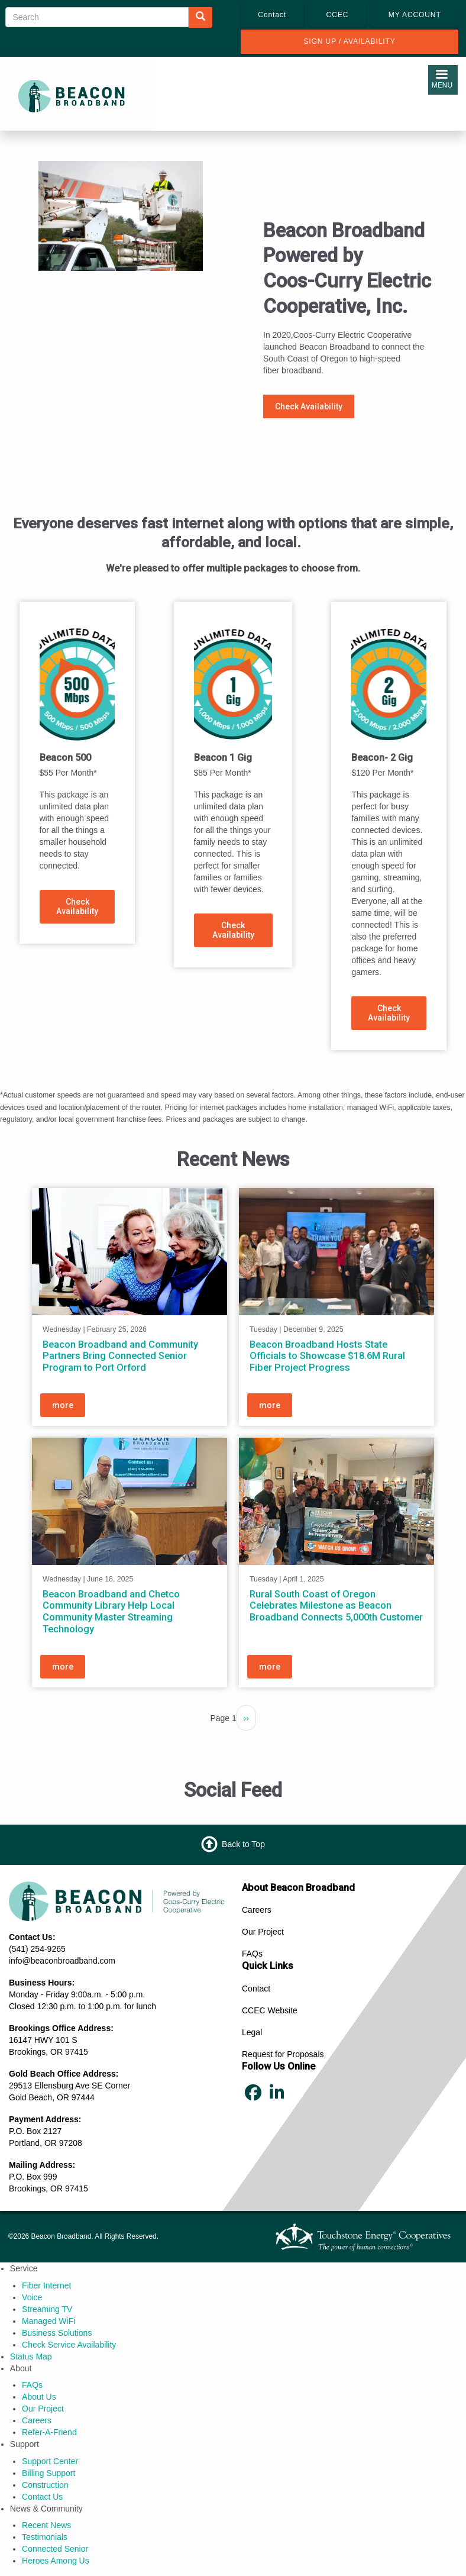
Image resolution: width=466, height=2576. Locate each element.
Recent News (46, 2525)
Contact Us (42, 2496)
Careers (256, 1910)
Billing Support (48, 2473)
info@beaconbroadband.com (62, 1960)
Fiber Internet (46, 2285)
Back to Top (243, 1843)
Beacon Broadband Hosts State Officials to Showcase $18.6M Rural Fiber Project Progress (327, 1356)
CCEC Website (269, 2010)
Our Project (263, 1931)
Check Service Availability (69, 2344)
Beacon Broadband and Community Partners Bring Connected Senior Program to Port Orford (120, 1356)
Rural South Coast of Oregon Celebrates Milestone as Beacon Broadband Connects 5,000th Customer (336, 1606)
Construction (45, 2485)
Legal (252, 2032)
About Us (39, 2396)
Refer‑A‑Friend (49, 2432)
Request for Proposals (283, 2054)
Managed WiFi (48, 2321)
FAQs (252, 1953)
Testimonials (44, 2537)
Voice (32, 2297)
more (62, 1405)
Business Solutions (57, 2333)
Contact (256, 1988)
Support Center (50, 2461)
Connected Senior (55, 2549)
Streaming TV (47, 2309)
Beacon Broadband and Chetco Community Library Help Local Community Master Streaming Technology (111, 1612)
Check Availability (308, 406)
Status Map (31, 2356)
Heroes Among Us (55, 2560)
